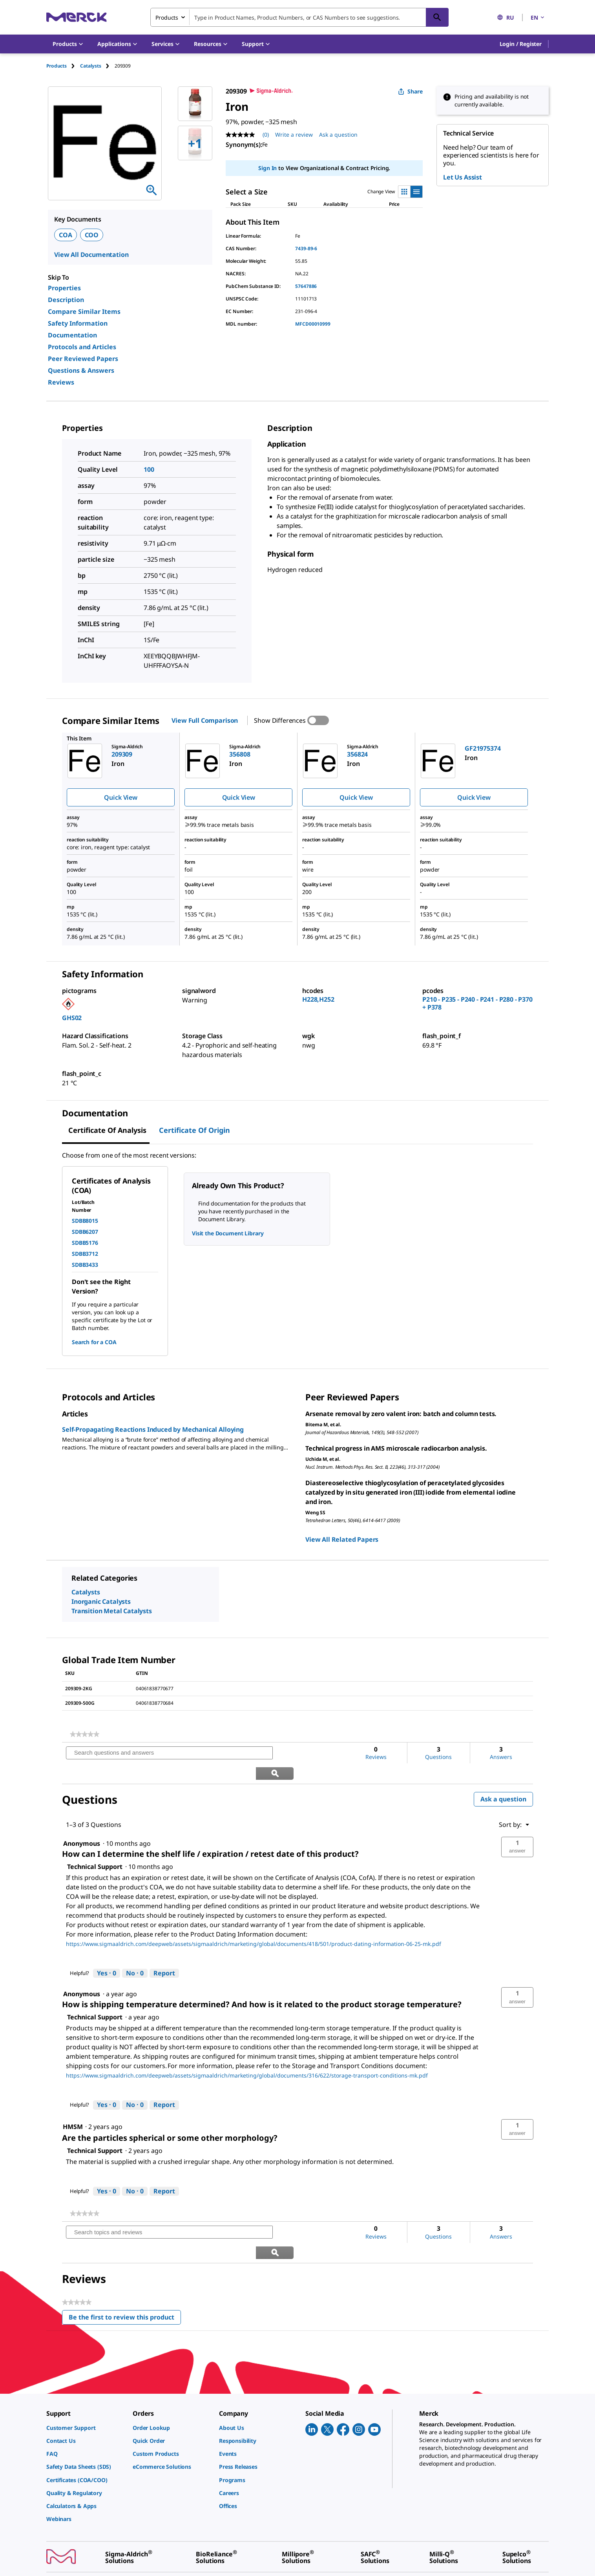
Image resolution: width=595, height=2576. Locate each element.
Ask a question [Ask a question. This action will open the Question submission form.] (338, 134)
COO (92, 235)
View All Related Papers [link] (341, 1539)
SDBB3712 (85, 1253)
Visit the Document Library (227, 1233)
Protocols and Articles (82, 347)
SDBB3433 (85, 1264)
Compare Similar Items (84, 311)
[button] (521, 44)
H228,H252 (318, 999)
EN (538, 17)
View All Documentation (91, 254)
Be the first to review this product (125, 2278)
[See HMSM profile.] (72, 2106)
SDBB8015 (85, 1220)
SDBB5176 (85, 1242)
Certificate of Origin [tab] (194, 1130)
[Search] (437, 17)
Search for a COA (94, 1342)
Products (56, 65)
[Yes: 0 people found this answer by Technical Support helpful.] (106, 1953)
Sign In (267, 168)
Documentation (72, 335)
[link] (84, 1734)
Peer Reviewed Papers (83, 358)
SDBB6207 (85, 1231)
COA (65, 235)
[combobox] (299, 17)
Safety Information (78, 323)
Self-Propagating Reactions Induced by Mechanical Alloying (153, 1429)
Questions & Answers (81, 370)
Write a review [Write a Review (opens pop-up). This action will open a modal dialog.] (294, 134)
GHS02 (72, 1017)
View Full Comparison (205, 720)
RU (505, 17)
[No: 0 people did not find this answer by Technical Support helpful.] (135, 1953)
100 (149, 469)
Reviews (61, 382)
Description (66, 299)
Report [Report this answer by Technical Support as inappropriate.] (164, 1952)
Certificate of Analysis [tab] (107, 1130)
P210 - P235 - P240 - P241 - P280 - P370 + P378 (477, 1003)
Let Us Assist (462, 177)
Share (410, 91)
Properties (64, 288)
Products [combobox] (166, 17)
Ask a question (503, 1778)
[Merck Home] (76, 17)
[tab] (63, 66)
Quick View (120, 797)
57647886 (306, 286)
